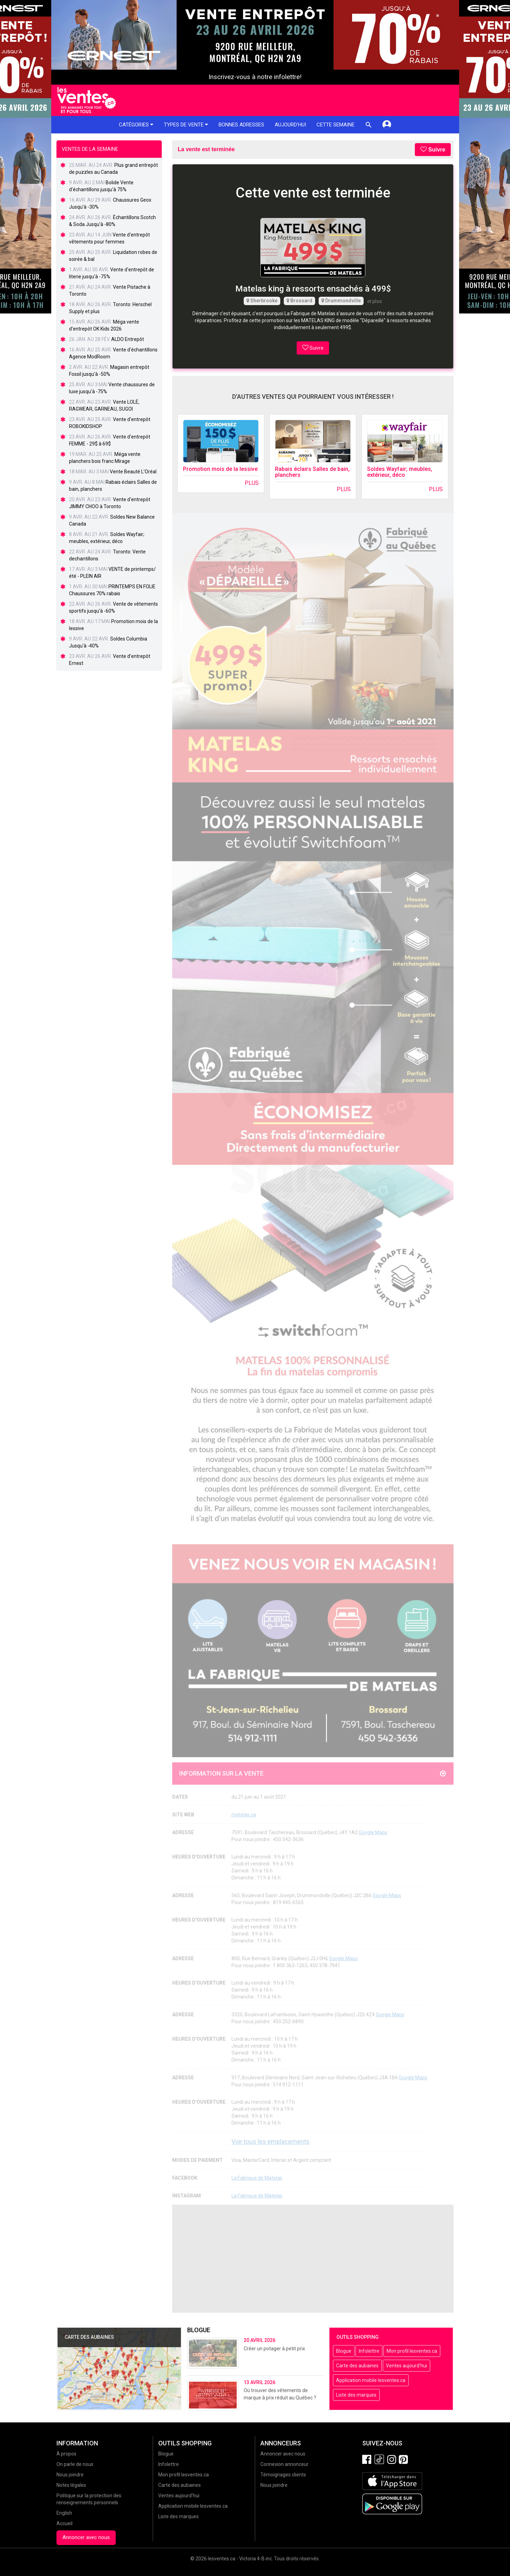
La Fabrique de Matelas (256, 2178)
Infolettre (369, 2351)
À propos (66, 2454)
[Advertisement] (313, 2258)
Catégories (136, 125)
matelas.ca (243, 1814)
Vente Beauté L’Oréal (133, 471)
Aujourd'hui (290, 125)
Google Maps (373, 1832)
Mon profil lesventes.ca (412, 2351)
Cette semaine (336, 125)
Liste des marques (356, 2395)
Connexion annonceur (284, 2464)
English (64, 2513)
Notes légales (71, 2485)
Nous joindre (70, 2474)
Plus (252, 483)
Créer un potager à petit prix (274, 2348)
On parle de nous (74, 2464)
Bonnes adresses (241, 125)
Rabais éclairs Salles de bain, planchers (312, 472)
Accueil (64, 2523)
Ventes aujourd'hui (406, 2365)
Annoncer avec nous (86, 2537)
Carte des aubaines (357, 2365)
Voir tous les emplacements (270, 2141)
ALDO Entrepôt (127, 339)
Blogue (343, 2351)
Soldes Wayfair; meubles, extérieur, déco (399, 472)
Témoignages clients (283, 2474)
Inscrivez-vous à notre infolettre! (255, 77)
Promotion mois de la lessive (220, 469)
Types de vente (186, 125)
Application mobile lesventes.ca (370, 2380)
